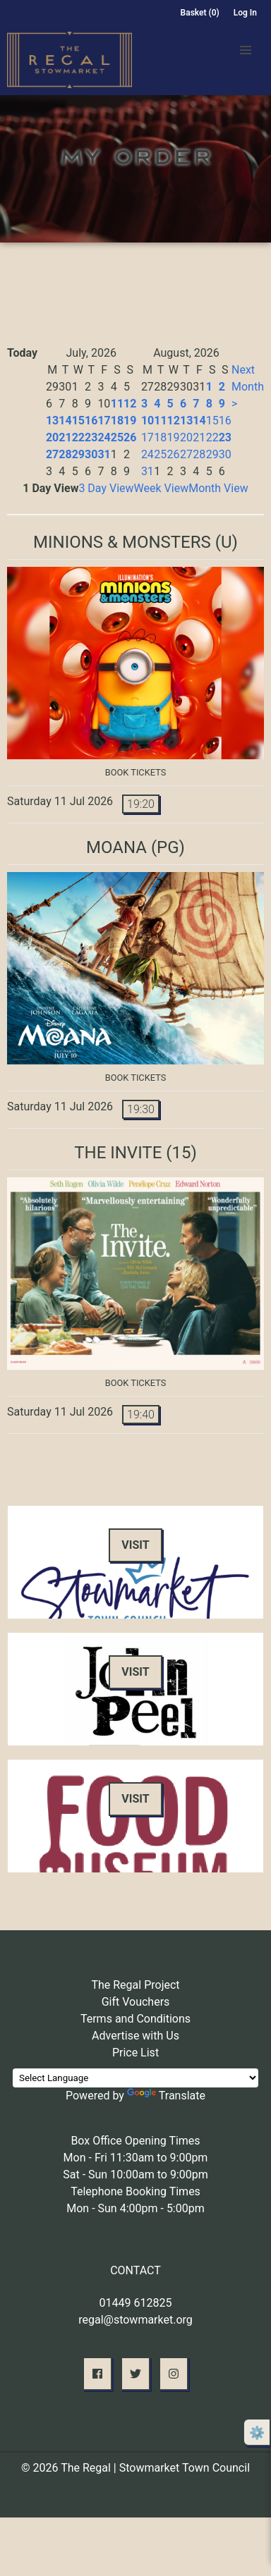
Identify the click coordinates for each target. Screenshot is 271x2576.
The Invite (118, 1153)
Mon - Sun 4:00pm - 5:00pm (135, 2208)
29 (78, 454)
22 (78, 437)
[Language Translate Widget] (135, 2077)
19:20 (141, 804)
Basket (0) (200, 13)
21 (65, 437)
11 (117, 403)
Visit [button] (135, 1545)
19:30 (141, 1109)
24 (103, 437)
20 (52, 437)
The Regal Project (135, 1985)
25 (117, 437)
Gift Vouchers (136, 2001)
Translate (166, 2095)
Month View (218, 488)
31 (103, 454)
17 (103, 420)
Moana (116, 847)
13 (52, 420)
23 (91, 437)
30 (91, 454)
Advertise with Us (135, 2035)
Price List (135, 2052)
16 (91, 420)
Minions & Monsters (122, 542)
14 (65, 420)
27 (52, 454)
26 (130, 437)
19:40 (141, 1414)
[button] (245, 50)
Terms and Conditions (135, 2018)
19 (130, 420)
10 (147, 420)
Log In (245, 13)
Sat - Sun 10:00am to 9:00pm (135, 2174)
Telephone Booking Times (135, 2191)
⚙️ (257, 2432)
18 (117, 420)
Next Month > (247, 386)
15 (78, 420)
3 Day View (105, 488)
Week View (161, 488)
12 (130, 403)
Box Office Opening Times (135, 2140)
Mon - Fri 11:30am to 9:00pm (136, 2157)
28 (65, 454)
